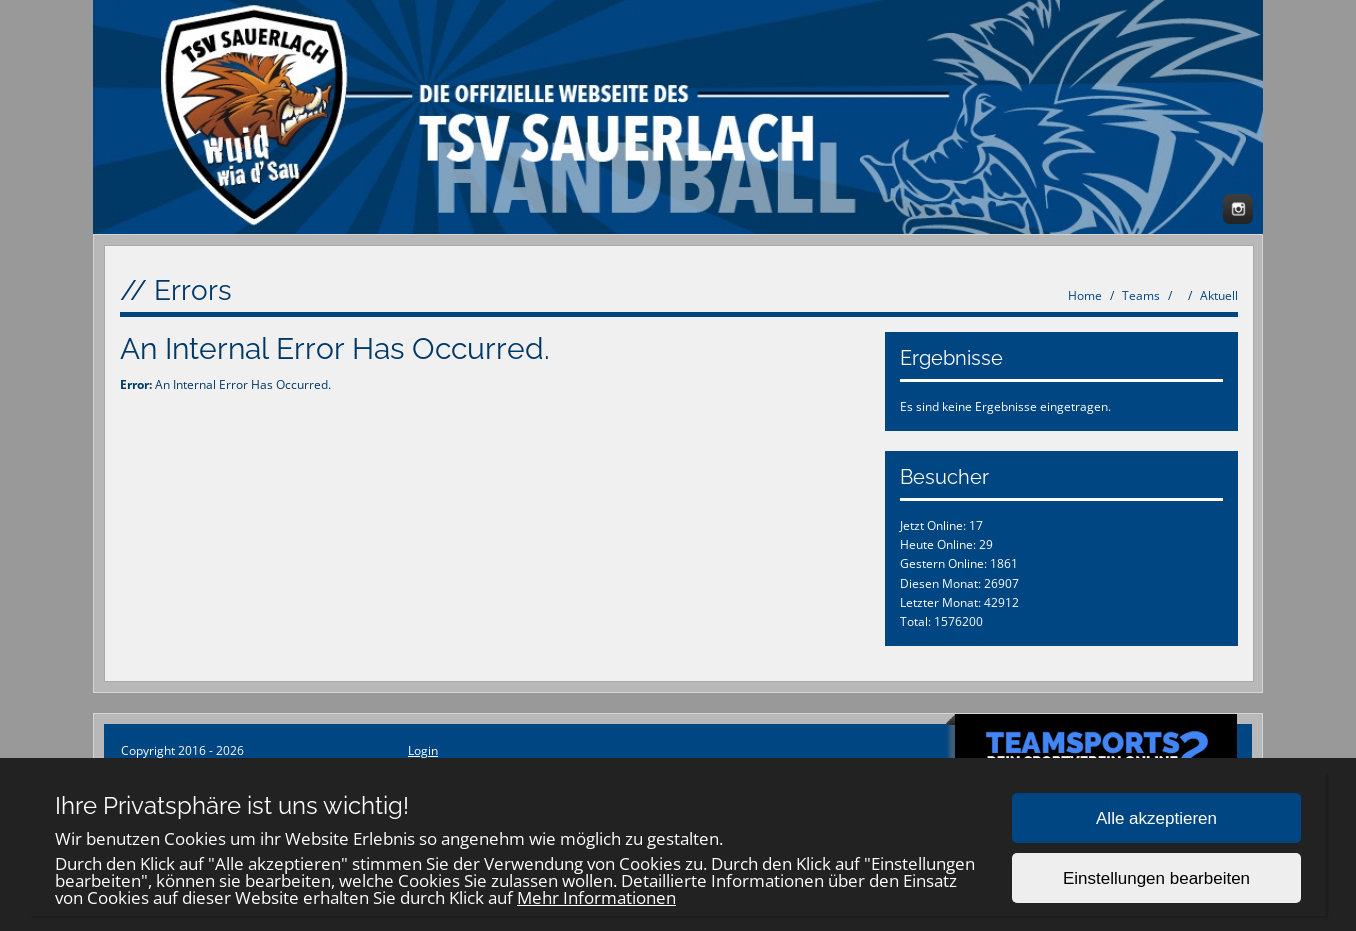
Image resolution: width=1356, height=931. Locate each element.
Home (1085, 295)
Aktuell (1219, 295)
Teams (1141, 295)
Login (423, 750)
